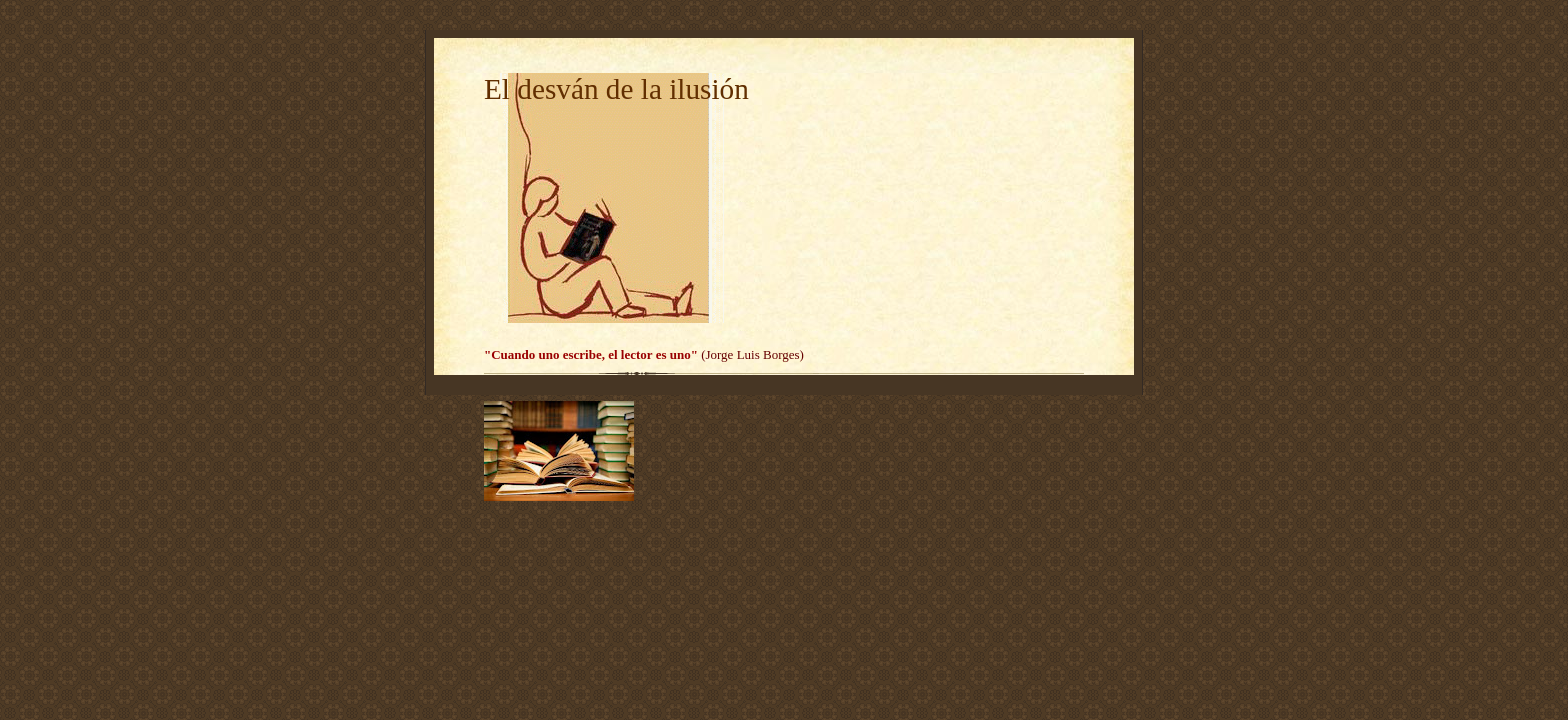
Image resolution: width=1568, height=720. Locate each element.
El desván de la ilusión (616, 89)
